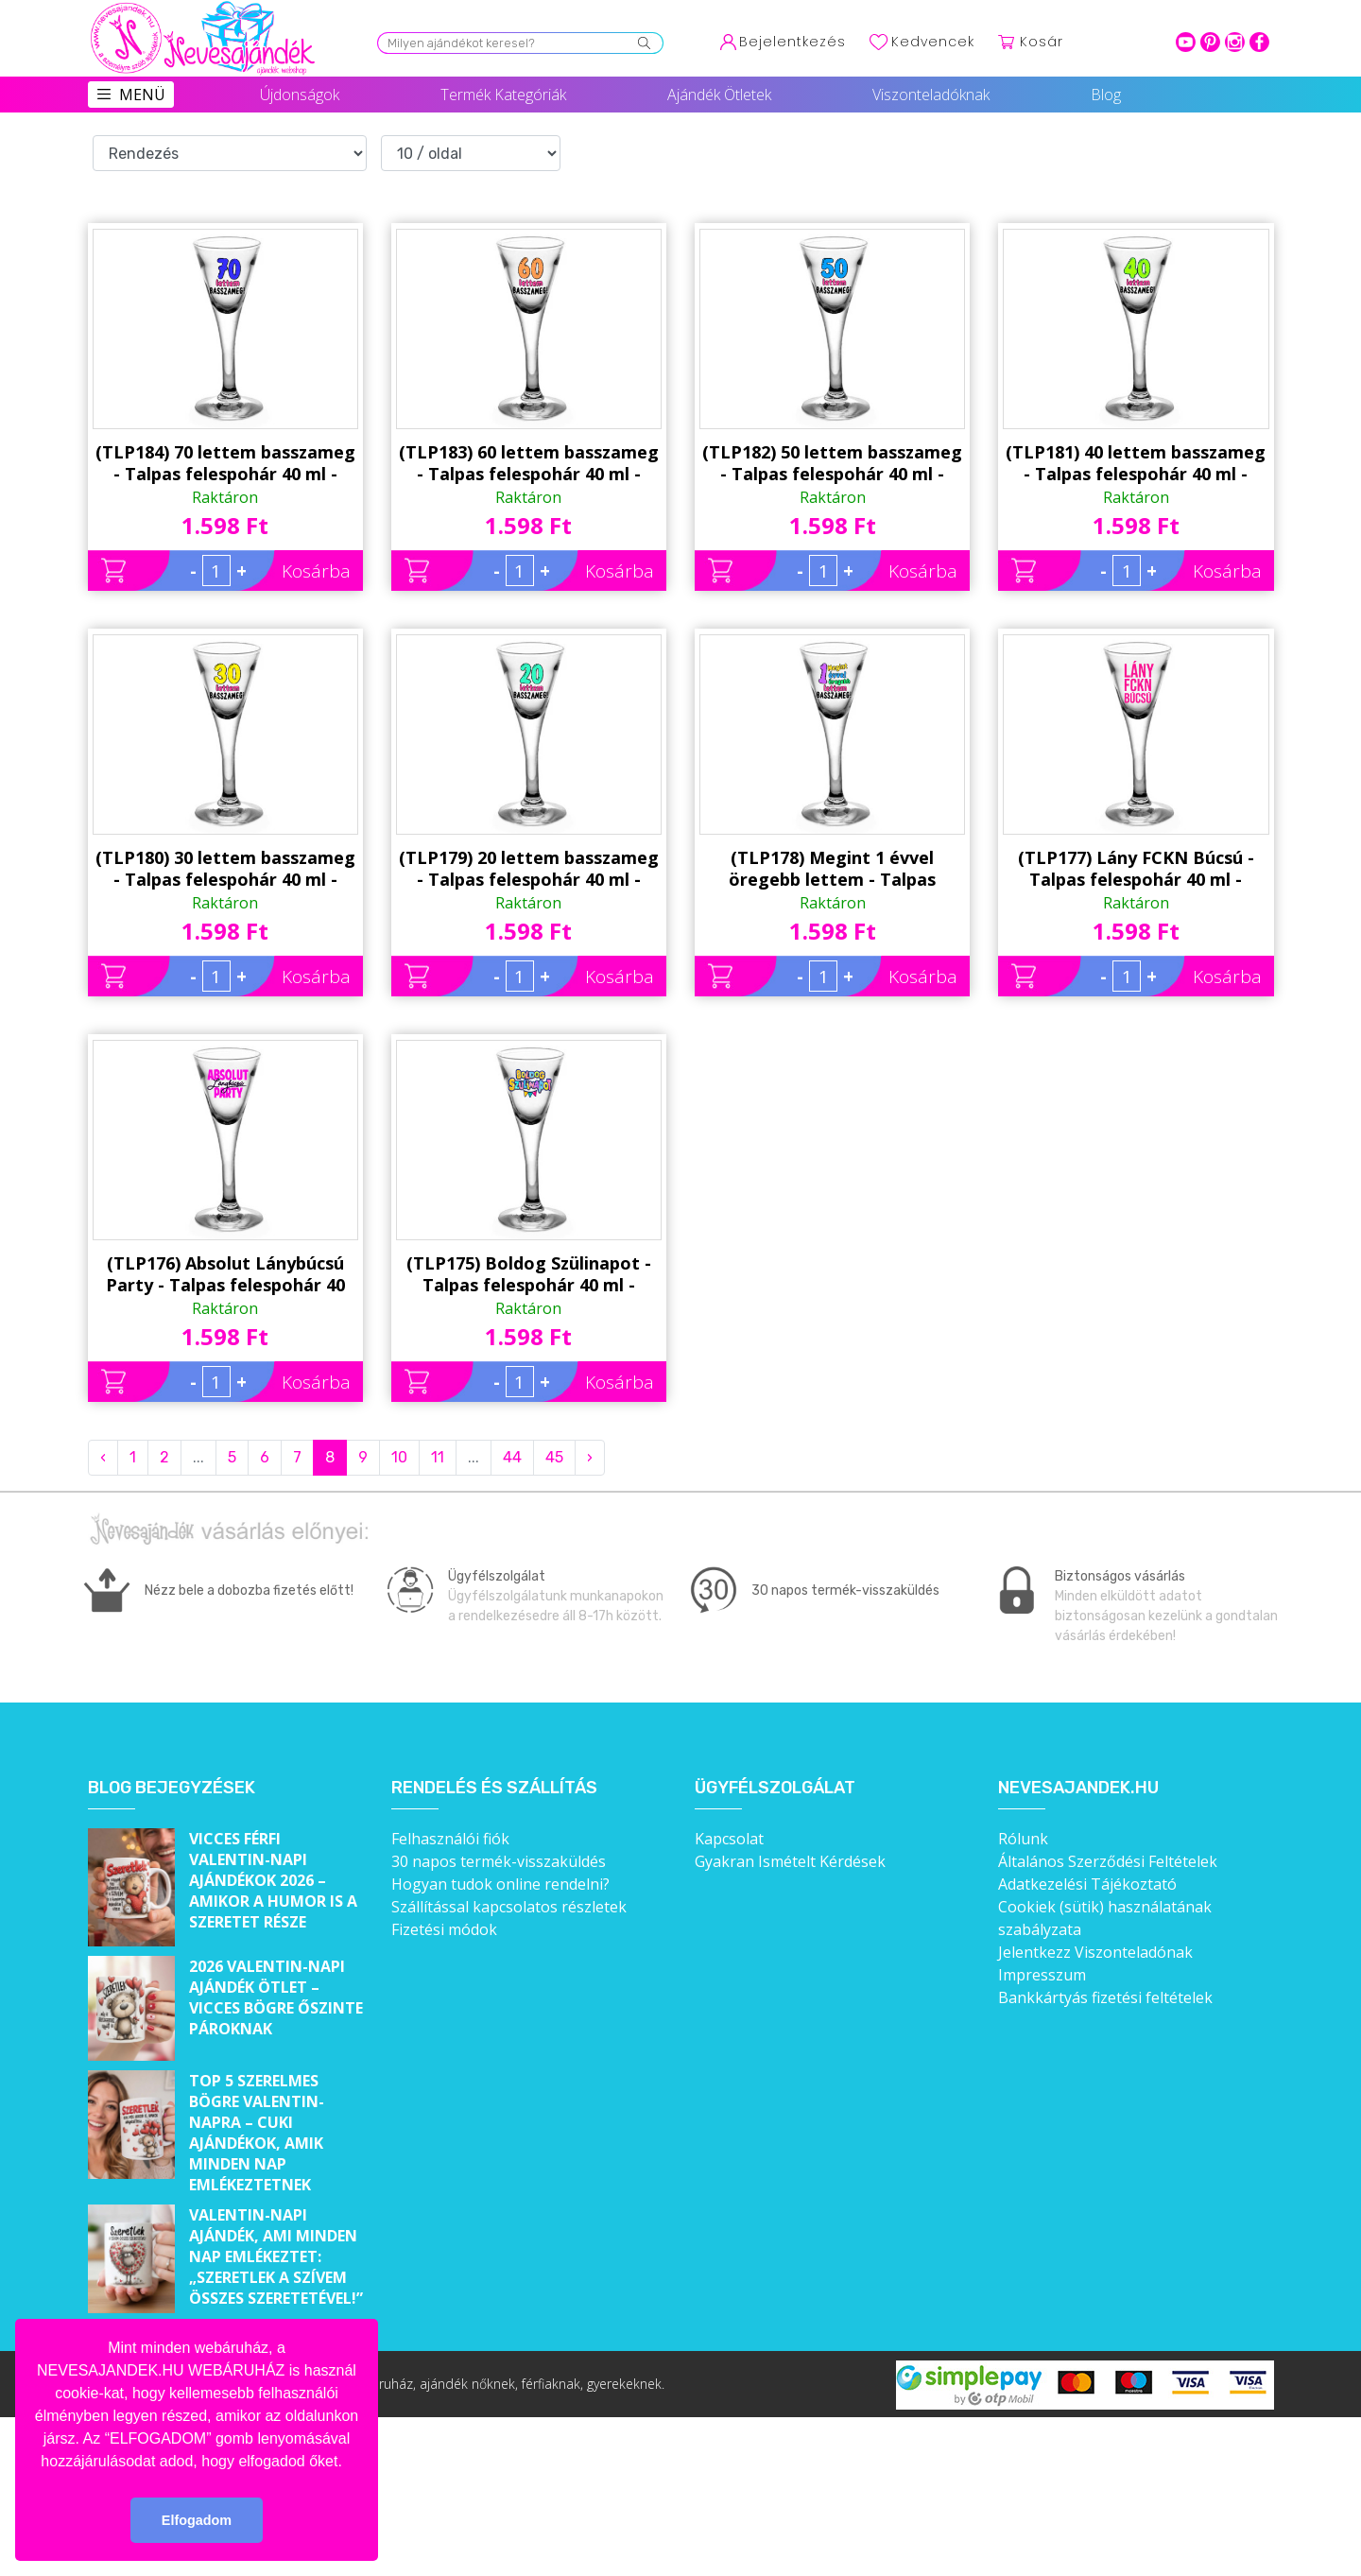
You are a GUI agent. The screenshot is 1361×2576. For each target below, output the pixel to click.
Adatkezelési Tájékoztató (1087, 1884)
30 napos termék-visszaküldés (498, 1861)
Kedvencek (932, 41)
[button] (349, 2462)
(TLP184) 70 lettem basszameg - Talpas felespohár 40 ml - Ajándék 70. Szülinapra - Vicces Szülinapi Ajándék (225, 463)
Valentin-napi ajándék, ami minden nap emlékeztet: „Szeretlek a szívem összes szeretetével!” (276, 2256)
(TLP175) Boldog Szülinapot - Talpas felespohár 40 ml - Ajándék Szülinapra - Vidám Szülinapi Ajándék (528, 1274)
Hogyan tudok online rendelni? (500, 1884)
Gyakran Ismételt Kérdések (790, 1861)
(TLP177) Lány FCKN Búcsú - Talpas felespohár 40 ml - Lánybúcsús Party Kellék (1136, 868)
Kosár (1041, 41)
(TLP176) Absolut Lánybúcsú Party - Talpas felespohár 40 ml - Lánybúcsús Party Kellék (225, 1274)
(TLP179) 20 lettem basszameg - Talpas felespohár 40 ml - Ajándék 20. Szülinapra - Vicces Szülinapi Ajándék (529, 868)
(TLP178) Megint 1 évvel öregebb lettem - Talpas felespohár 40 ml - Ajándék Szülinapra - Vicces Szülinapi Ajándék (832, 868)
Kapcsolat (729, 1838)
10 (399, 1457)
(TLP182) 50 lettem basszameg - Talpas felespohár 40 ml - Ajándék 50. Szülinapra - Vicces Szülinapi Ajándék (832, 463)
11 (437, 1457)
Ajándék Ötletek (719, 94)
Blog (1106, 94)
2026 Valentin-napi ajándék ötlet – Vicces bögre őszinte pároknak (276, 1997)
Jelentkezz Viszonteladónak (1095, 1952)
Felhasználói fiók (450, 1838)
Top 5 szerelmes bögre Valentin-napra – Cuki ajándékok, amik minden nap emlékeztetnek (256, 2132)
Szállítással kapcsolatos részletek (509, 1906)
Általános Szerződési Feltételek (1107, 1861)
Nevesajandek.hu (1078, 1788)
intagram (1235, 42)
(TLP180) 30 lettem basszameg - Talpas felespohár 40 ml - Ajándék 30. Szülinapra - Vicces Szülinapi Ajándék (225, 868)
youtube (1186, 42)
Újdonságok (299, 94)
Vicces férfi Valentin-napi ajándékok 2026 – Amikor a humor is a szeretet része (273, 1880)
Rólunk (1023, 1838)
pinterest (1210, 42)
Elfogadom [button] (197, 2520)
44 (512, 1457)
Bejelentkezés (792, 41)
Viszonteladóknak (931, 94)
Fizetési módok (444, 1929)
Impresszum (1042, 1974)
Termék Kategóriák (503, 94)
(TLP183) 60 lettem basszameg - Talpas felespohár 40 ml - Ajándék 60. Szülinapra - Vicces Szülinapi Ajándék (529, 463)
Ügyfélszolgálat (775, 1788)
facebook (1259, 42)
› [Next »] (590, 1457)
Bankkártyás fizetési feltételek (1105, 1997)
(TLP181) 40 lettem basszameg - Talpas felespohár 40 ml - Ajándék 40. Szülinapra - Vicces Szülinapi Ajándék (1136, 463)
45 (554, 1457)
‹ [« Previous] (103, 1457)
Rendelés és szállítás (494, 1788)
